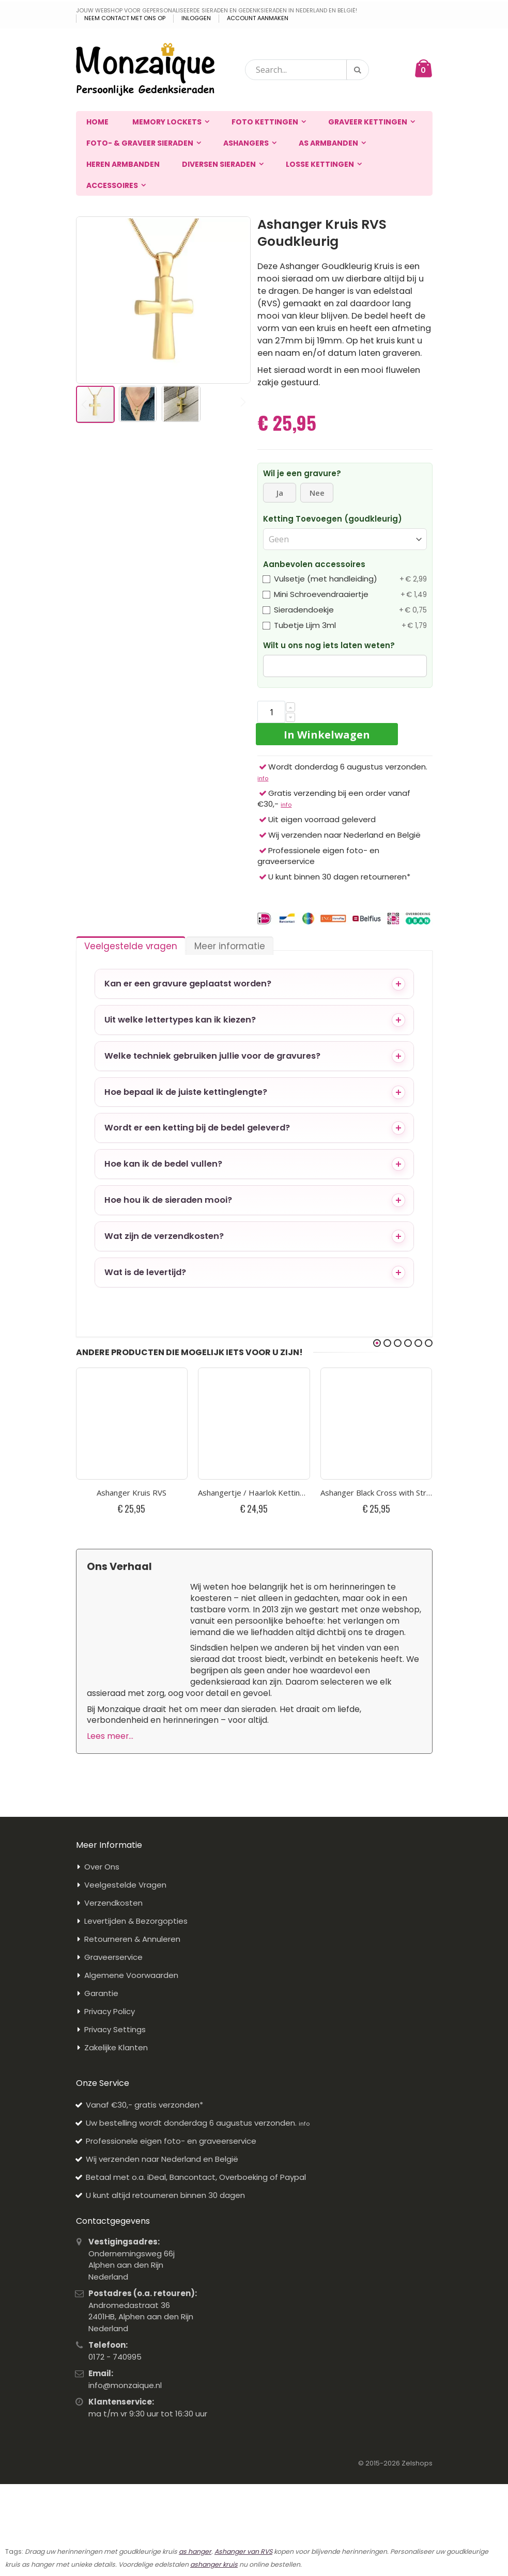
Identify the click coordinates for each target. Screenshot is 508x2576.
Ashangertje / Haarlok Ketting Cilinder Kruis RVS (254, 1492)
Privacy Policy (109, 2011)
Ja (279, 493)
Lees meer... (110, 1736)
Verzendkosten (113, 1902)
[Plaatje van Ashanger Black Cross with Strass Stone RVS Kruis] (376, 1424)
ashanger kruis (214, 2564)
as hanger (195, 2551)
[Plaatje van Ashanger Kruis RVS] (132, 1424)
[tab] (131, 943)
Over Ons (101, 1866)
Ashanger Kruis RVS (131, 1492)
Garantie (101, 1993)
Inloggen (196, 18)
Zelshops (417, 2463)
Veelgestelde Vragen (125, 1884)
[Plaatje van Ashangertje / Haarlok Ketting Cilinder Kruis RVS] (254, 1424)
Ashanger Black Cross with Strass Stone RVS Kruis (376, 1492)
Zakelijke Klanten (116, 2047)
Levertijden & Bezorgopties (136, 1920)
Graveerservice (113, 1957)
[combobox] (307, 69)
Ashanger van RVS (243, 2551)
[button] (89, 300)
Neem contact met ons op (124, 18)
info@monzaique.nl (125, 2385)
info (262, 778)
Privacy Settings (115, 2029)
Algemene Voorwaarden (131, 1975)
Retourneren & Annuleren (132, 1939)
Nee (317, 493)
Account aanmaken (257, 18)
